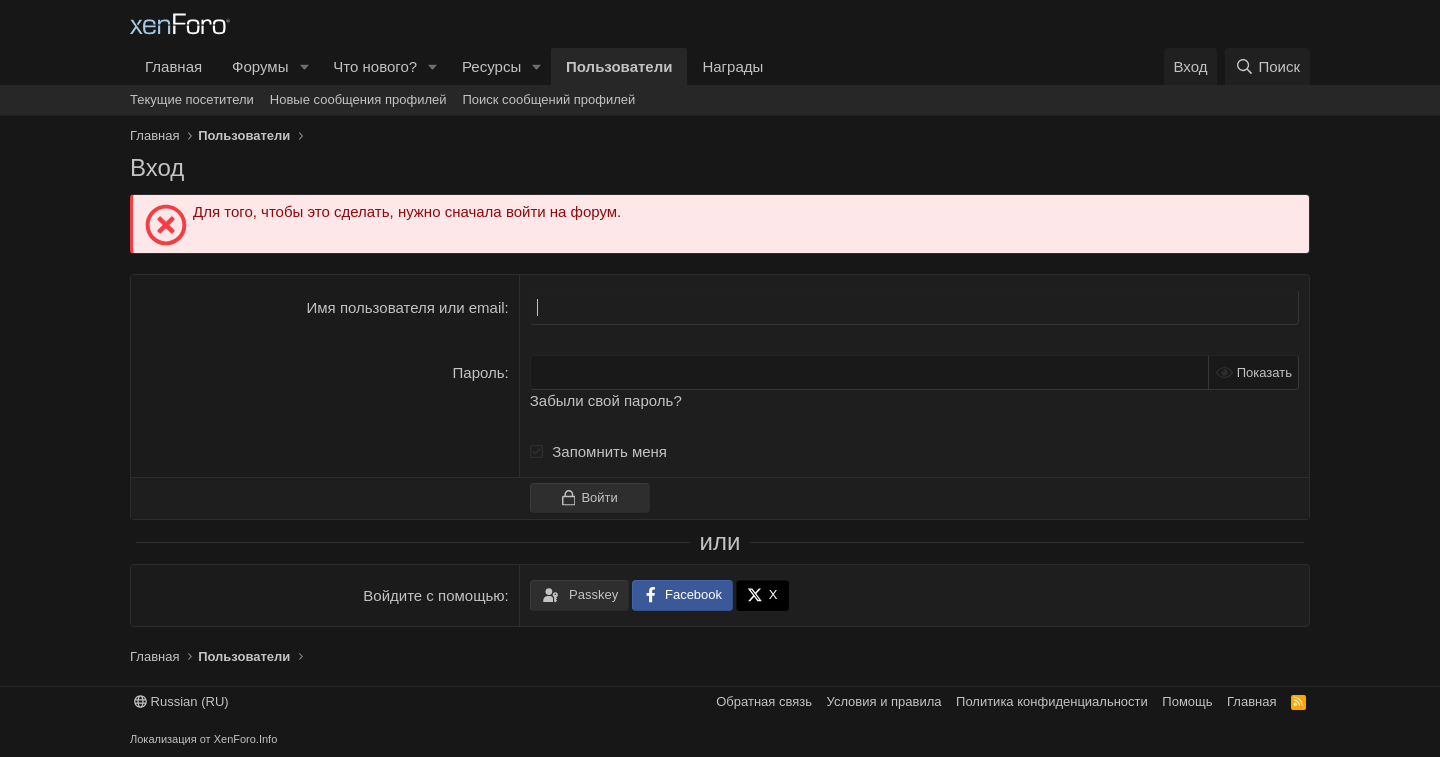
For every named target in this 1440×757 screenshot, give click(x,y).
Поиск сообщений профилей (548, 99)
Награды (732, 66)
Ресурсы (491, 66)
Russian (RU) (181, 701)
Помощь (1187, 701)
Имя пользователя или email (406, 307)
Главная (173, 66)
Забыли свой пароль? (606, 400)
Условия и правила (884, 701)
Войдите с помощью (433, 595)
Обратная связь (764, 701)
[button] (304, 66)
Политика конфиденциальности (1052, 701)
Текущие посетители (192, 99)
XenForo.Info (246, 739)
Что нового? (375, 66)
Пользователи (619, 66)
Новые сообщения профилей (358, 99)
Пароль (479, 372)
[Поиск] (1267, 66)
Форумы (260, 66)
